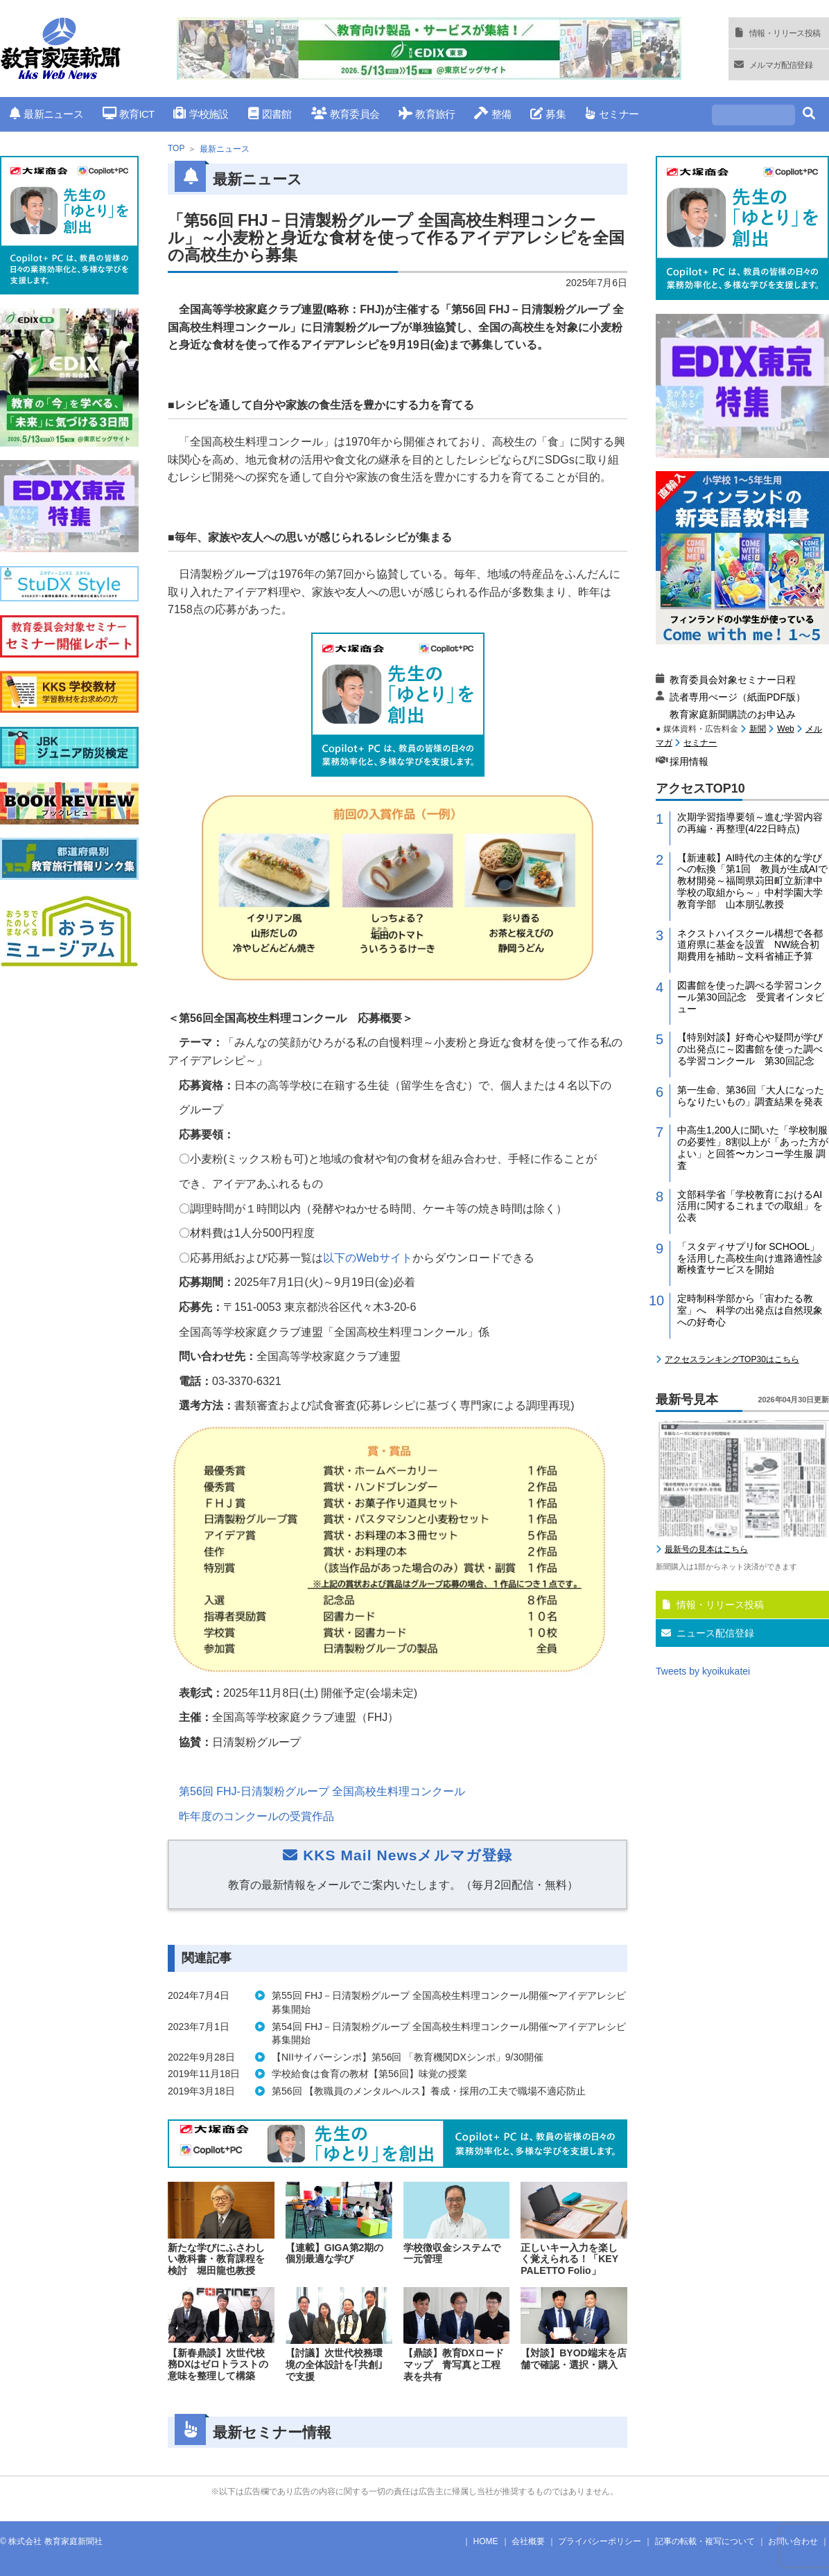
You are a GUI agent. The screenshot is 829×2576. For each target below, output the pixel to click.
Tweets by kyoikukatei (703, 1671)
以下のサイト (367, 1258)
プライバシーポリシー (599, 2541)
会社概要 (528, 2541)
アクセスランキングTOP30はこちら (732, 1359)
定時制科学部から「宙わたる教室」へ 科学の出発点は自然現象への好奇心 (750, 1310)
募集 (548, 114)
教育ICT (129, 114)
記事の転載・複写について (705, 2541)
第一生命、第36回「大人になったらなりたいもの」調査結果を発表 (750, 1095)
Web (785, 729)
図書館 (270, 114)
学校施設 (200, 114)
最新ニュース (46, 114)
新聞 (757, 729)
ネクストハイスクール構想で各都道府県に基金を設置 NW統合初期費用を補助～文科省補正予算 (750, 945)
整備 (492, 114)
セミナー (611, 114)
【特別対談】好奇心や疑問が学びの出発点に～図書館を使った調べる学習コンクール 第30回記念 (750, 1049)
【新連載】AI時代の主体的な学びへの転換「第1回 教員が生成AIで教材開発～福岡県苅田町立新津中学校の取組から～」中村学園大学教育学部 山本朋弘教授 (752, 881)
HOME (485, 2541)
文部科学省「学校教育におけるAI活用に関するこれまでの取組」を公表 (750, 1206)
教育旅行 (427, 114)
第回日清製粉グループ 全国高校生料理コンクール (322, 1791)
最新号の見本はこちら (706, 1549)
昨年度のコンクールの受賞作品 (256, 1816)
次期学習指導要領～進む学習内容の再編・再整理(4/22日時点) (750, 822)
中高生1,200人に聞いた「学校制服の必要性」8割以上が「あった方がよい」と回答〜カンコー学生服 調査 (752, 1147)
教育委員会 (345, 114)
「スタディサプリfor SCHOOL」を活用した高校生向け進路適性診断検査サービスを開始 (750, 1258)
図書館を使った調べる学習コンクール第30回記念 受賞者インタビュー (750, 997)
